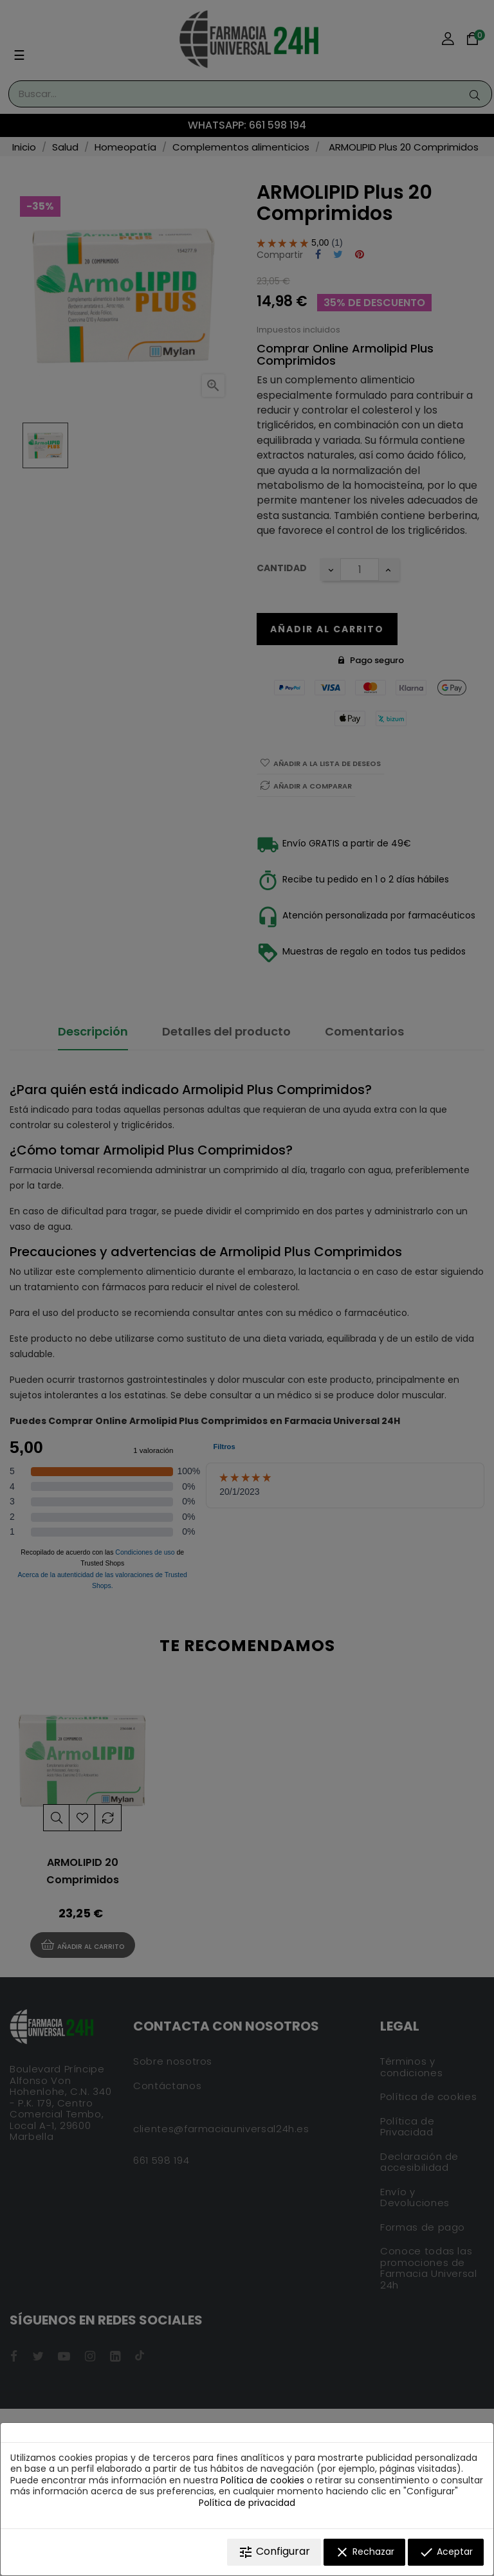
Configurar (274, 2552)
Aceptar (446, 2552)
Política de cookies (262, 2480)
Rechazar (364, 2552)
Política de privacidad (247, 2502)
